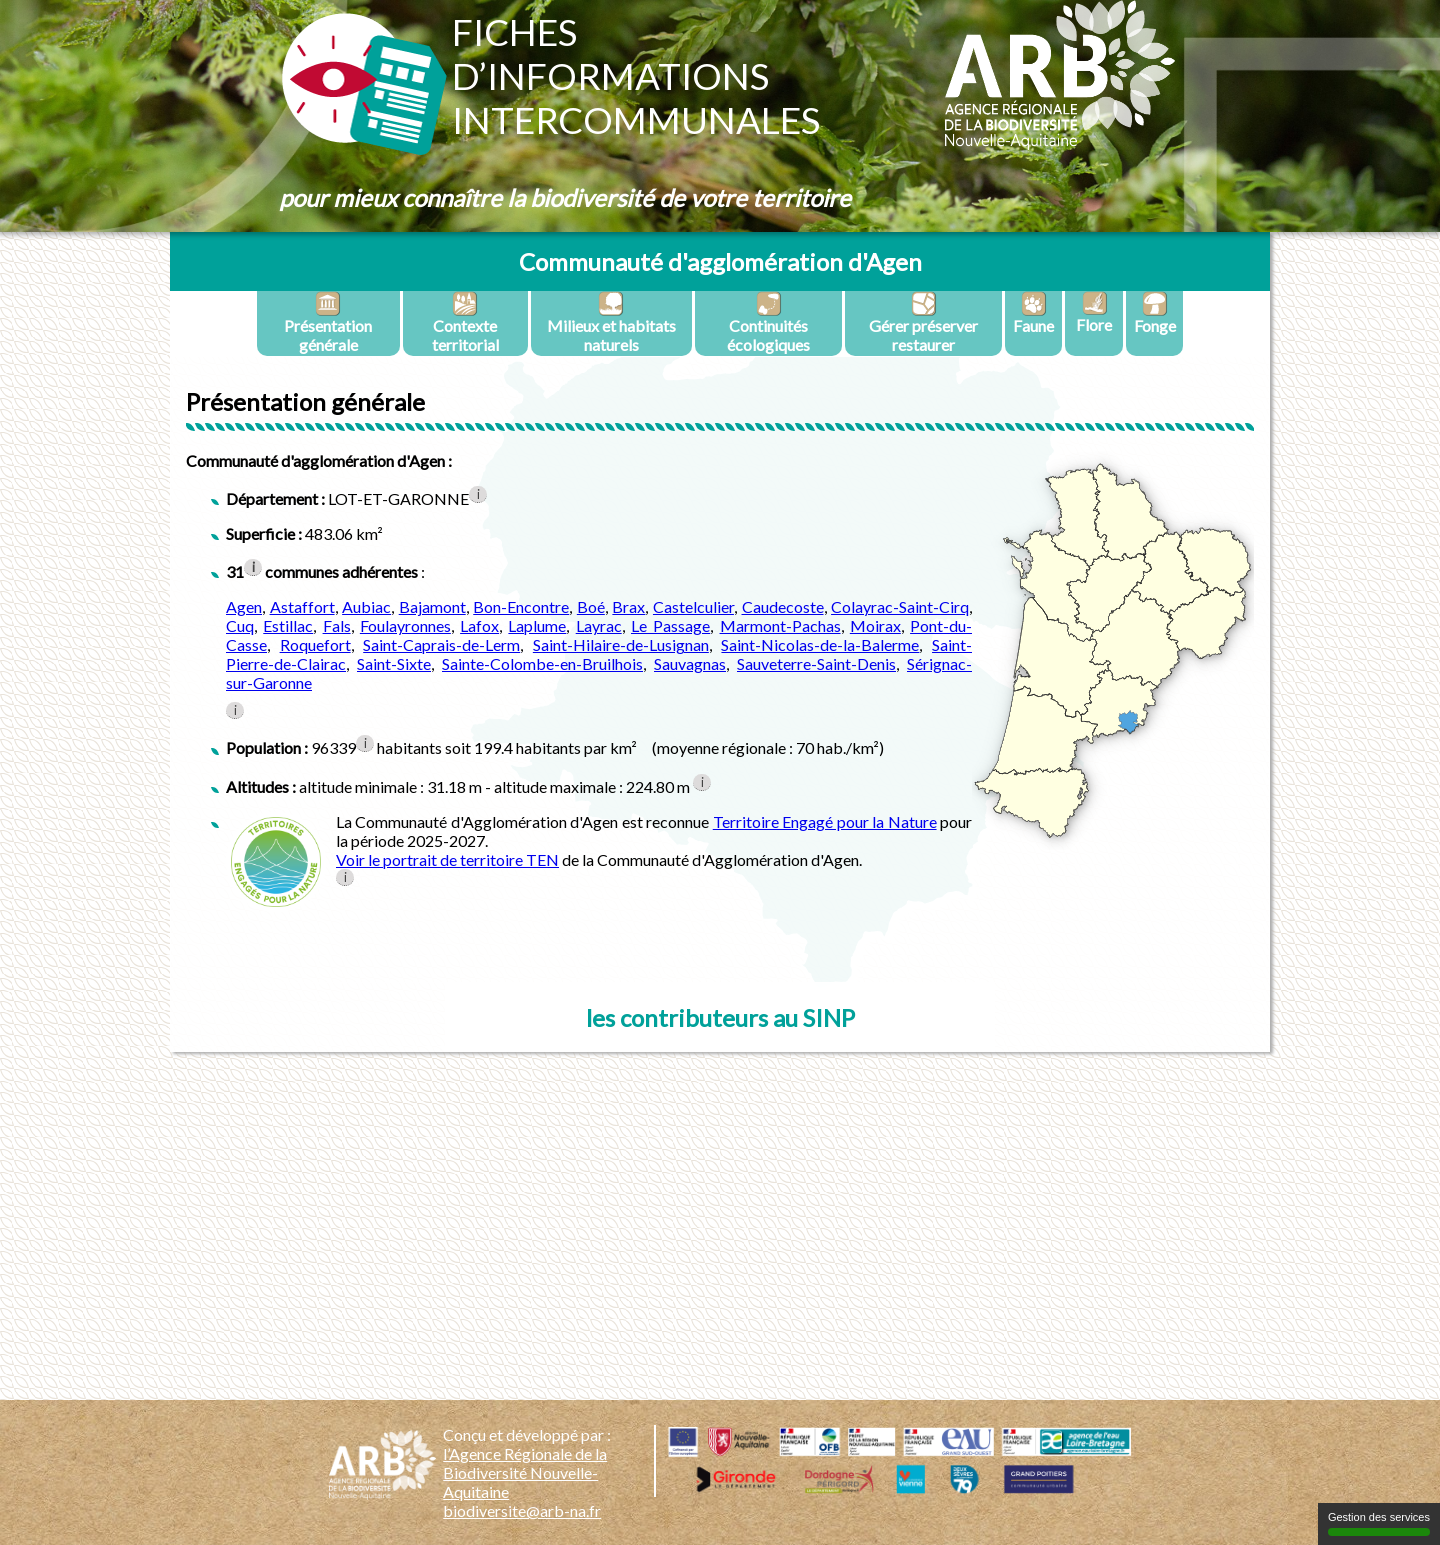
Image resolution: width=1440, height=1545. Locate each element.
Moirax (875, 625)
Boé (591, 606)
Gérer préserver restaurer (923, 322)
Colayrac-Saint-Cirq (900, 606)
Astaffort (302, 606)
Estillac (288, 625)
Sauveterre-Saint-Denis (816, 663)
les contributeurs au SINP (720, 1017)
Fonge (1155, 313)
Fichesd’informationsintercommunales (636, 76)
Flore (1094, 312)
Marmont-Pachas (780, 625)
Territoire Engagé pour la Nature (825, 821)
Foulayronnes (405, 625)
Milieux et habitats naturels (611, 322)
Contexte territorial (465, 322)
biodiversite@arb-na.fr (522, 1510)
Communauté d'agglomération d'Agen (720, 261)
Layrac (599, 625)
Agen (244, 606)
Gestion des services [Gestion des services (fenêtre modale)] (1379, 1523)
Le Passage (670, 625)
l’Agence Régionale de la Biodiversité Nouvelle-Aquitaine (525, 1472)
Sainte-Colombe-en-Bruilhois (542, 663)
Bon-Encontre (521, 606)
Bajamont (432, 606)
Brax (628, 606)
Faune (1033, 313)
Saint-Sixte (394, 663)
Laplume (537, 625)
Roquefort (315, 644)
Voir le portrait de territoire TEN (447, 859)
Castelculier (693, 606)
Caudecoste (783, 606)
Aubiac (366, 606)
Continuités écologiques (768, 322)
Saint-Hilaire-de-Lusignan (621, 644)
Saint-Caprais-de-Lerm (441, 644)
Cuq (240, 625)
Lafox (479, 625)
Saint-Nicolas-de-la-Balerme (820, 644)
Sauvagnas (690, 663)
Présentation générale (328, 322)
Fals (337, 625)
